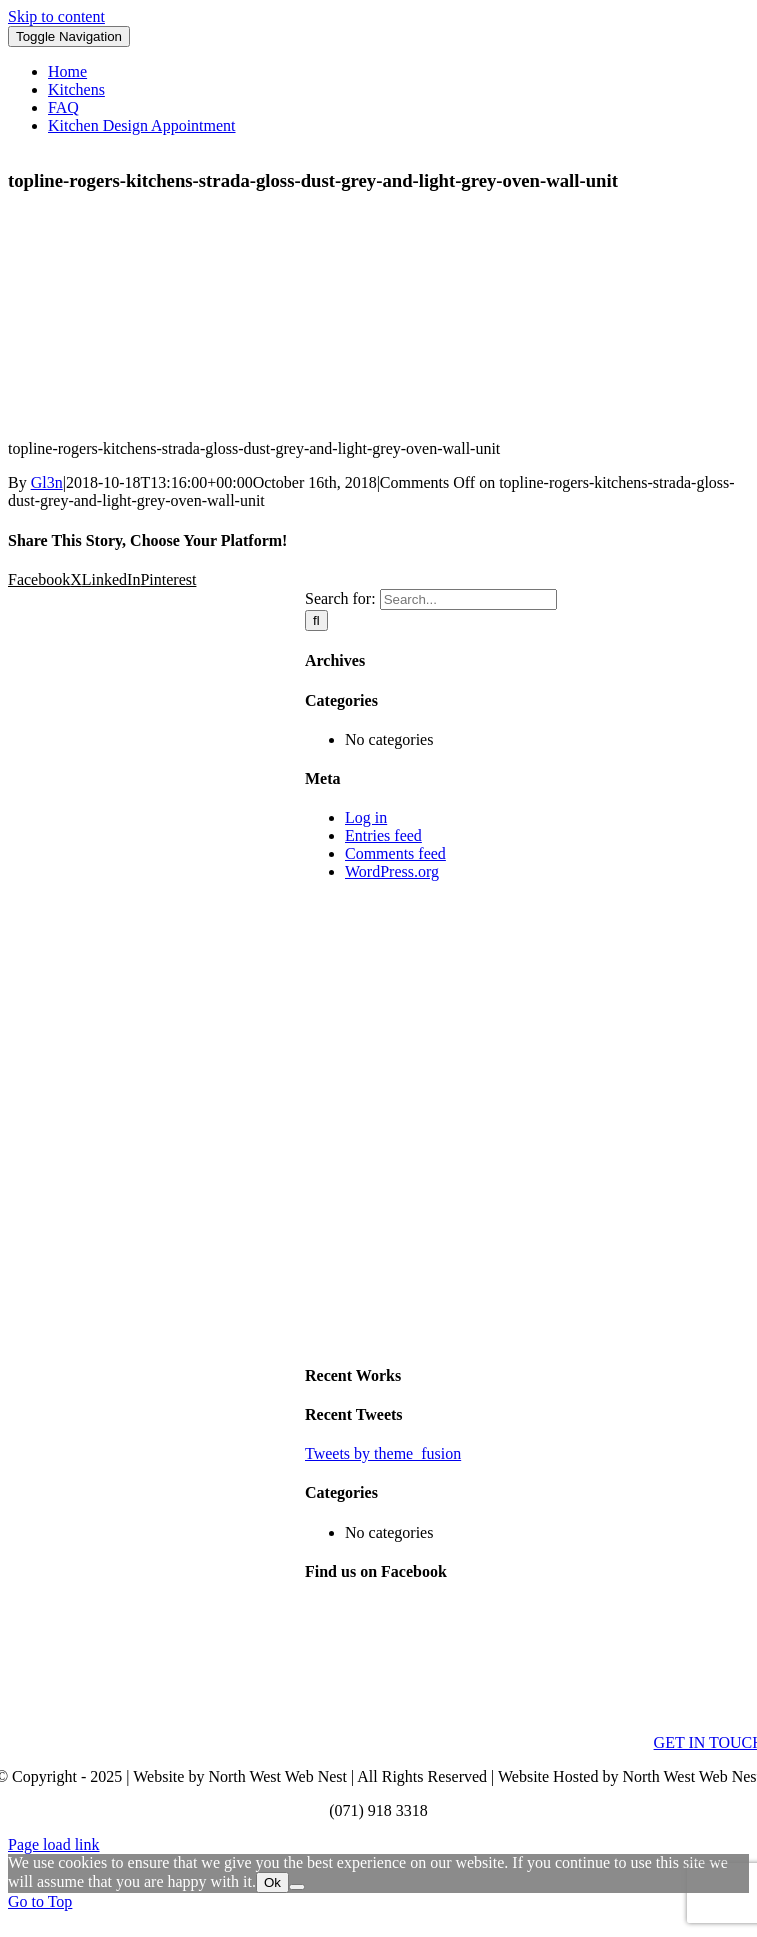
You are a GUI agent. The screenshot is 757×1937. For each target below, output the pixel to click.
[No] (297, 1887)
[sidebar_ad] (527, 1335)
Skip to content (56, 16)
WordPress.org (392, 871)
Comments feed (395, 853)
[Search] (316, 620)
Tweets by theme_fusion (383, 1453)
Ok (272, 1882)
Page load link (54, 1844)
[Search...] (468, 599)
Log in (366, 817)
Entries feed (383, 835)
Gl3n (47, 482)
